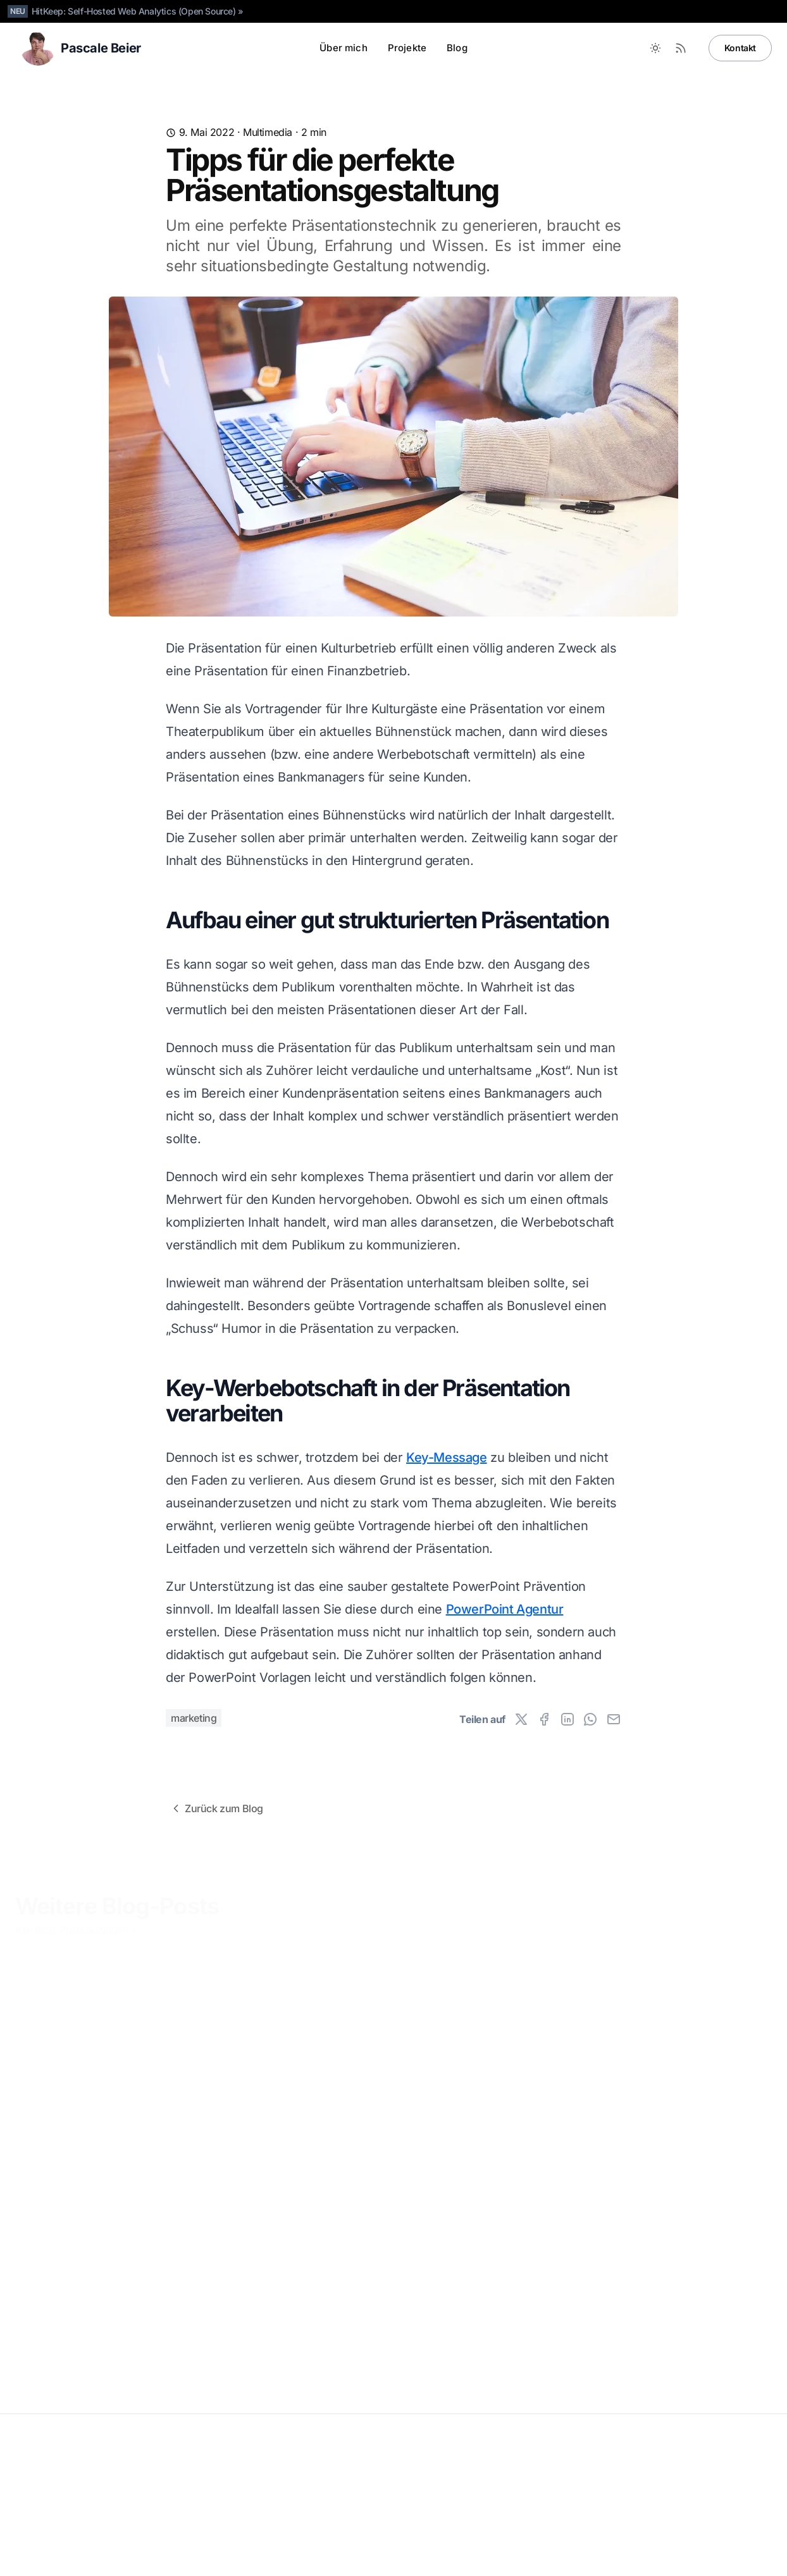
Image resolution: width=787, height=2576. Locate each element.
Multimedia (267, 132)
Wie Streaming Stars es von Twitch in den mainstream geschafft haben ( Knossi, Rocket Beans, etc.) (292, 2195)
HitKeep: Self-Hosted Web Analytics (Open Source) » (138, 11)
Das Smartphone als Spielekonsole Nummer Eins (98, 2172)
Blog (457, 48)
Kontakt (740, 47)
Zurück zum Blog (216, 1808)
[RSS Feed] (680, 48)
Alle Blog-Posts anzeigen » (76, 1921)
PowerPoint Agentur (505, 1609)
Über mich (343, 48)
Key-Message (446, 1457)
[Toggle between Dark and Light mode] (655, 48)
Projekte (407, 48)
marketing (193, 1718)
